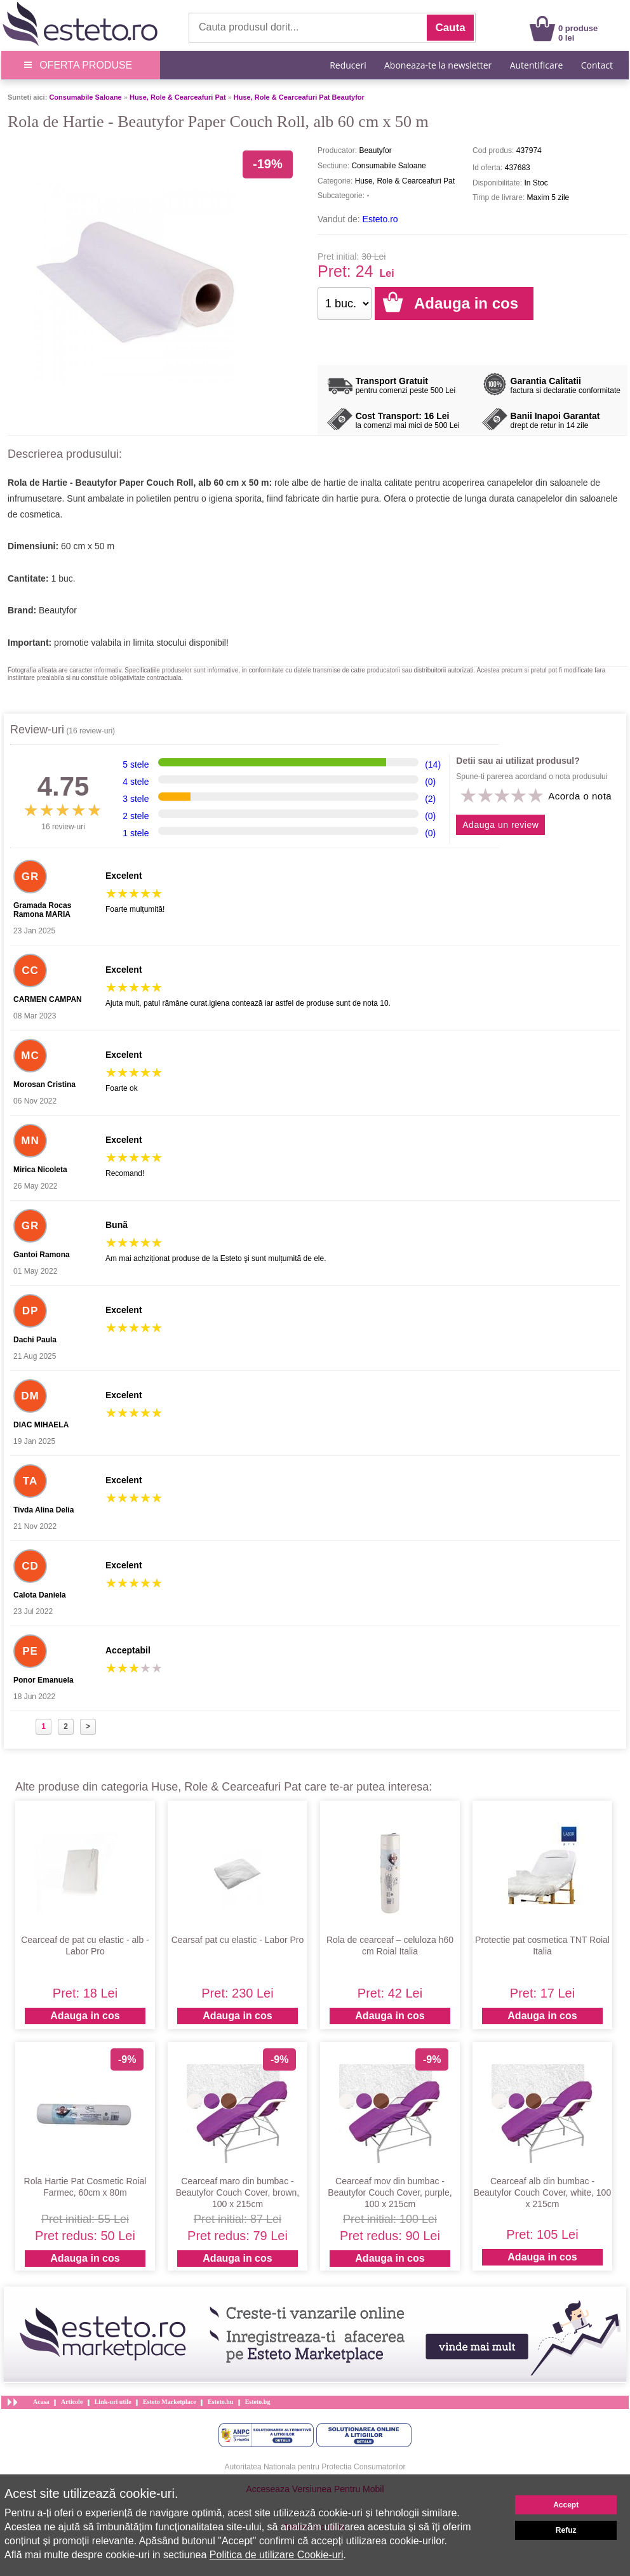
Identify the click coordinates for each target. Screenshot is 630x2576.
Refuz (566, 2530)
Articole (72, 2401)
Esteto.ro (380, 219)
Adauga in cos (84, 2015)
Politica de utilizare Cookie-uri (277, 2554)
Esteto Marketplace (169, 2401)
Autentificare (536, 65)
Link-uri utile (113, 2401)
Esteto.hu (220, 2401)
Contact (597, 65)
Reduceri (348, 65)
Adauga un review (500, 825)
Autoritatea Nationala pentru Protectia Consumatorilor (315, 2466)
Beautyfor (58, 610)
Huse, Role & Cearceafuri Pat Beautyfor (299, 97)
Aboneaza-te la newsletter (438, 65)
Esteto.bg (258, 2401)
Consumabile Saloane (85, 97)
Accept (566, 2504)
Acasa (41, 2401)
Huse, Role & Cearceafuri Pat (178, 97)
